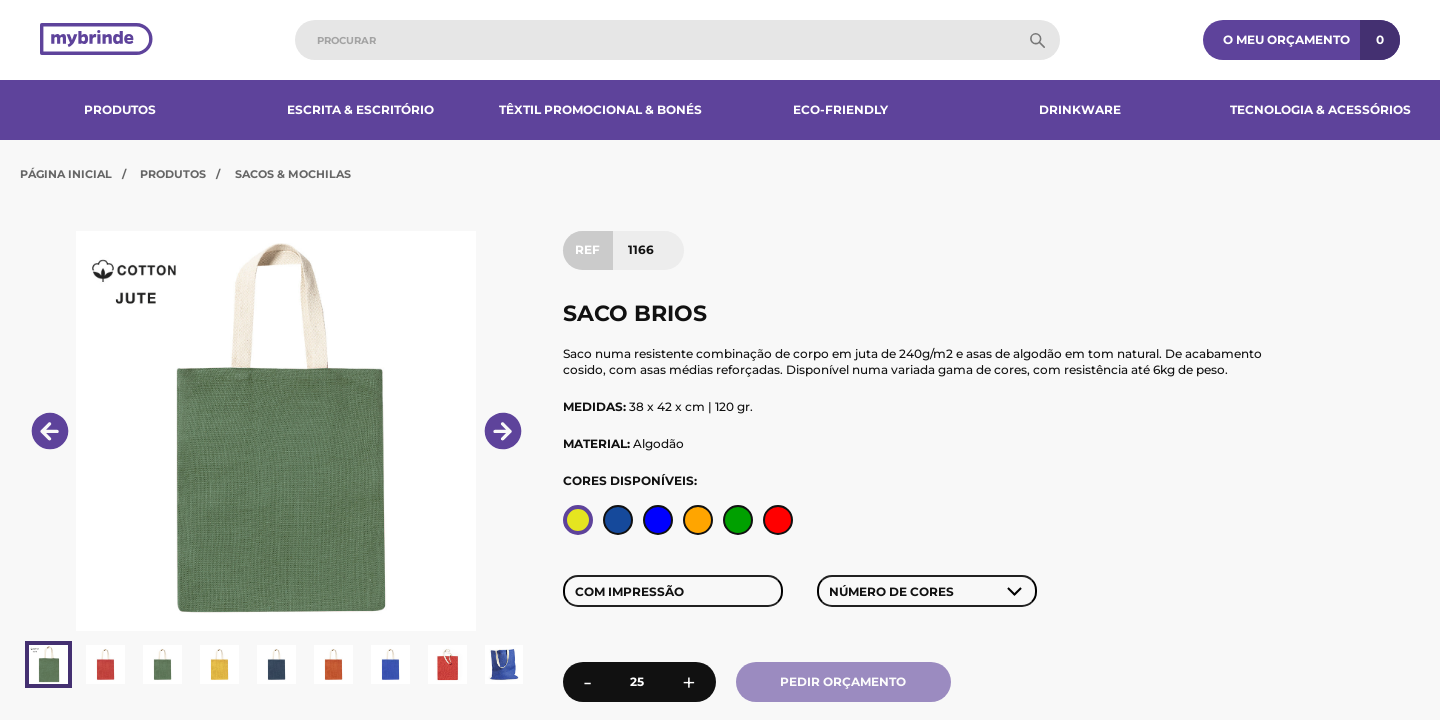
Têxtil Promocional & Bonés (600, 109)
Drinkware (1080, 109)
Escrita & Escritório (360, 109)
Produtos (120, 109)
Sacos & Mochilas (293, 174)
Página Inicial (66, 174)
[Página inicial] (96, 40)
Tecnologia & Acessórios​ (1320, 109)
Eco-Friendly (840, 109)
